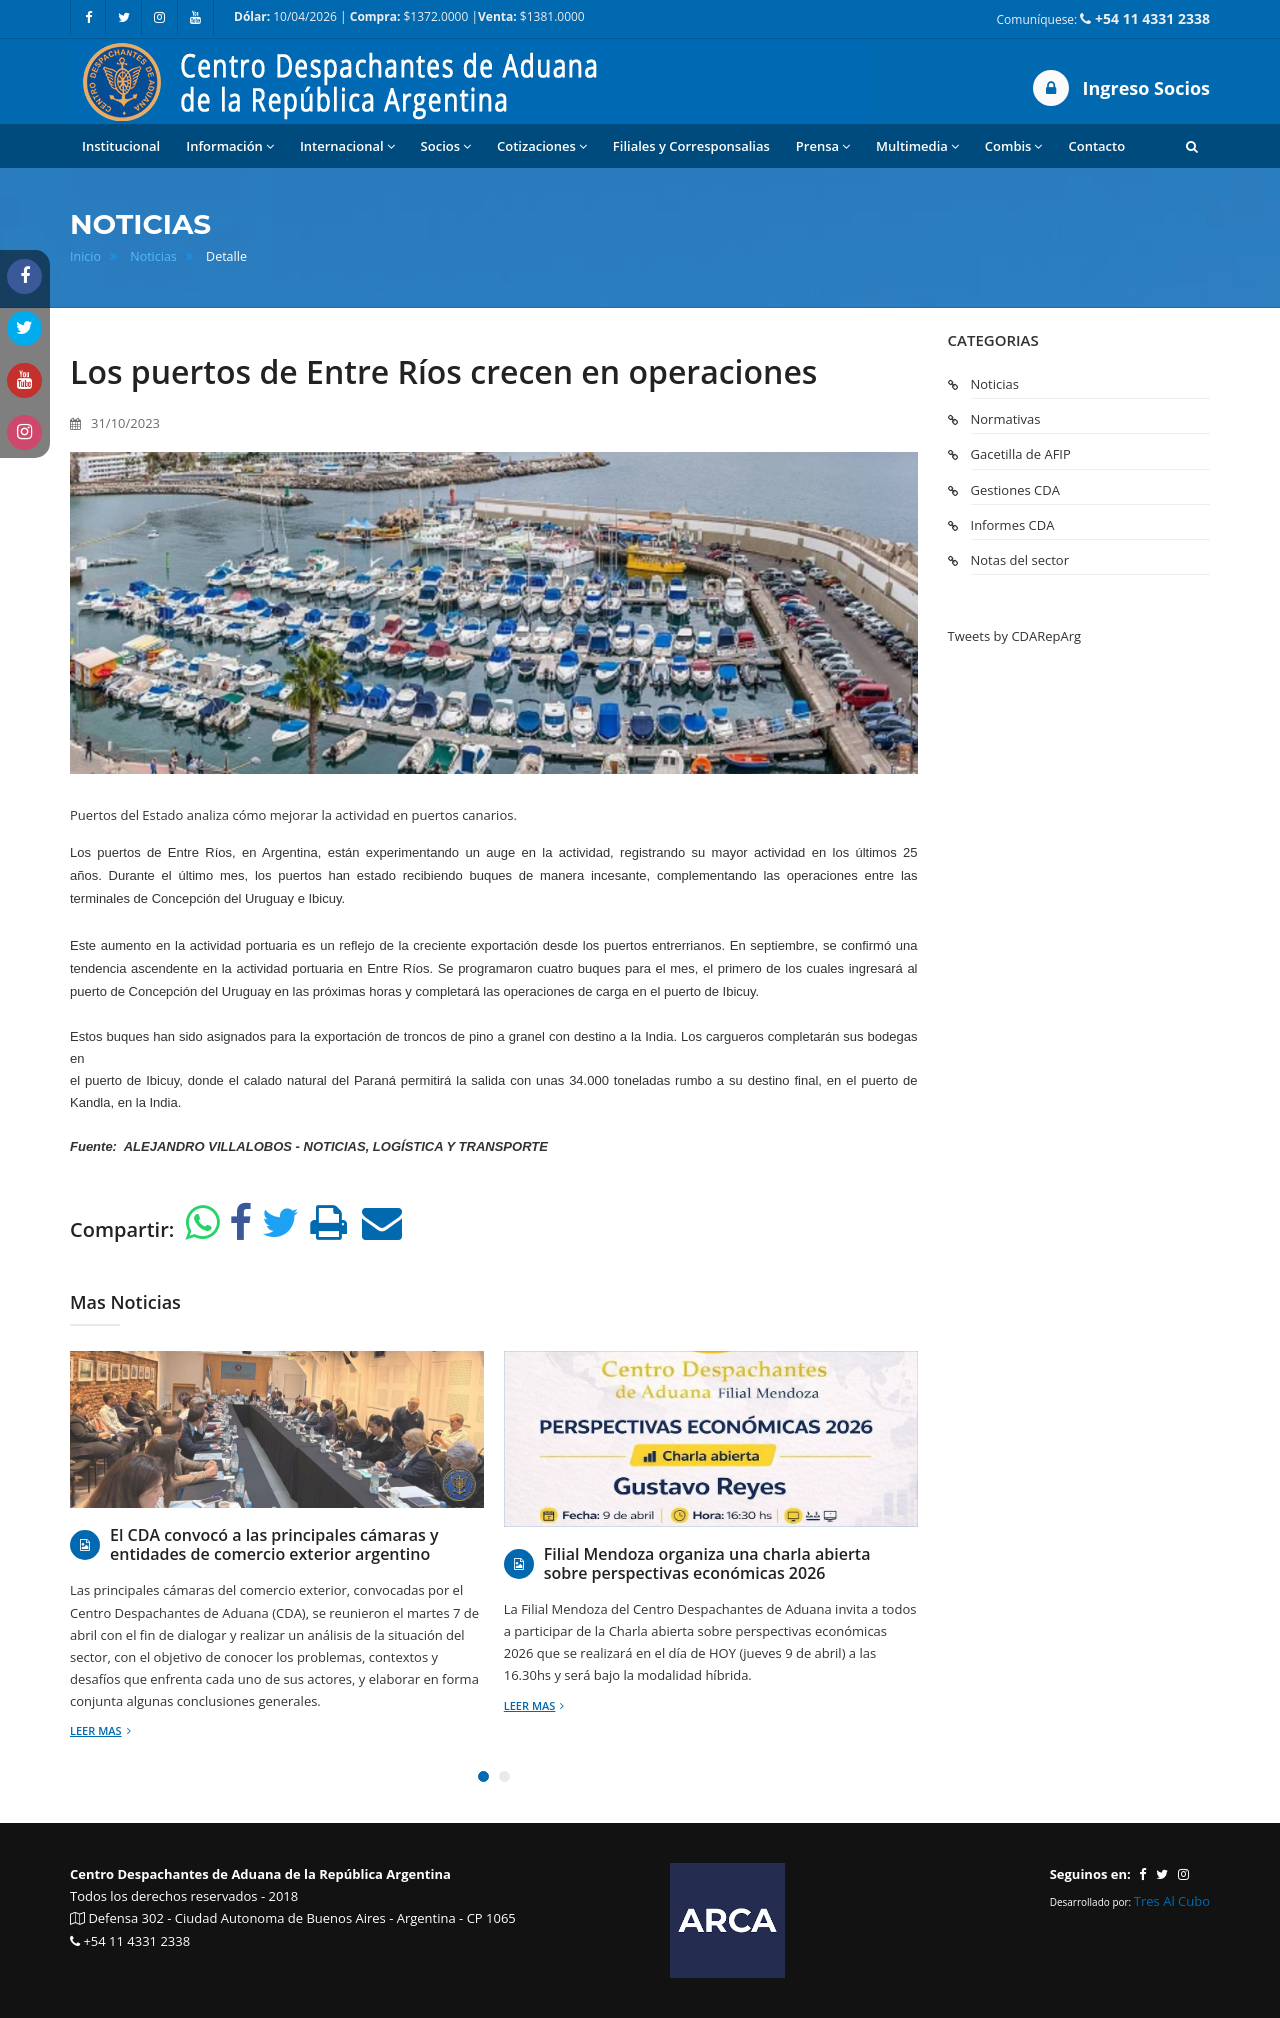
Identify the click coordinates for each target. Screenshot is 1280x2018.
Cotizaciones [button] (542, 146)
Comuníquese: (1103, 18)
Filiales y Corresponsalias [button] (691, 146)
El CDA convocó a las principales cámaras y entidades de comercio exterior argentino (274, 1545)
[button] (1192, 146)
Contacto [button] (1096, 146)
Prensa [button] (823, 146)
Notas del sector (1020, 560)
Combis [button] (1014, 146)
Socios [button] (446, 146)
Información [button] (230, 146)
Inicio (85, 256)
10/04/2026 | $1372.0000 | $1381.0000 (409, 16)
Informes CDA (1013, 525)
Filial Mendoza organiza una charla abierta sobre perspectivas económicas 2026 (707, 1564)
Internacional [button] (347, 146)
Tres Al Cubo (1172, 1901)
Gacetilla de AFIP (1021, 454)
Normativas (1006, 419)
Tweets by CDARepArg (1015, 636)
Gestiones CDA (1015, 490)
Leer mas (100, 1730)
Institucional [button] (121, 146)
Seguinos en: (1090, 1874)
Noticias (153, 256)
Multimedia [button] (917, 146)
